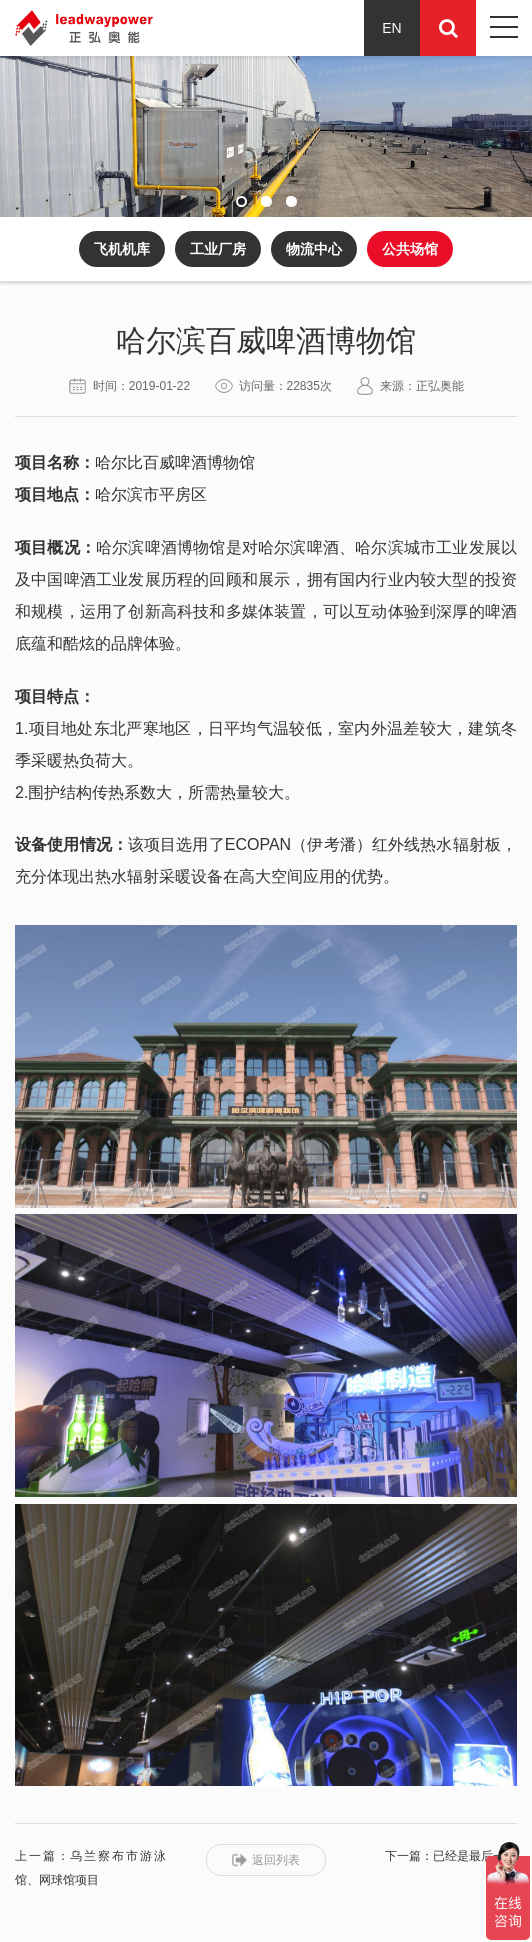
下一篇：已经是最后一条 (451, 1856)
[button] (241, 201)
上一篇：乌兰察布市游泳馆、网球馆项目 (90, 1868)
